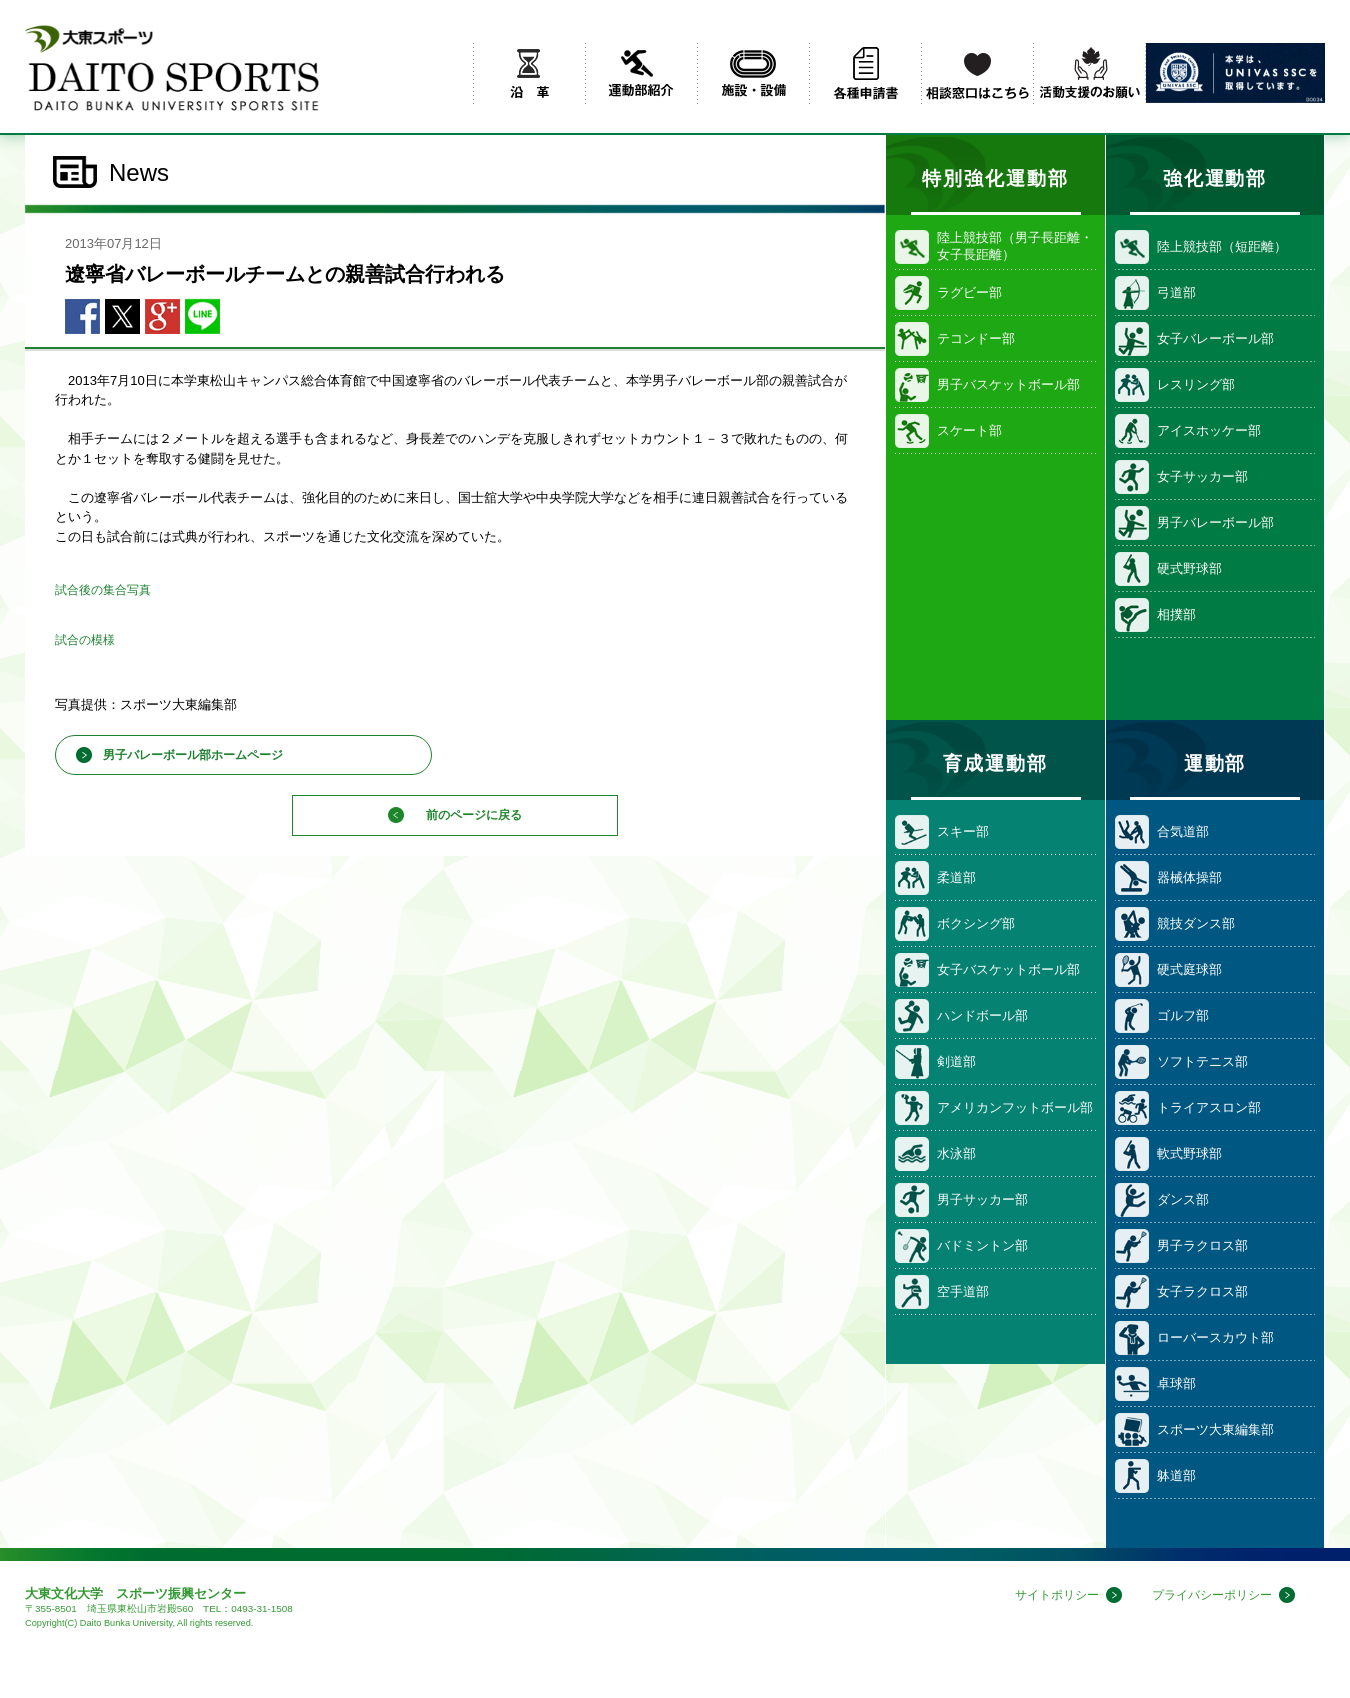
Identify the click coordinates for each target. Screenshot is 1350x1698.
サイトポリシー (1043, 1595)
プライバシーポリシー (1207, 1595)
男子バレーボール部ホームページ (193, 755)
